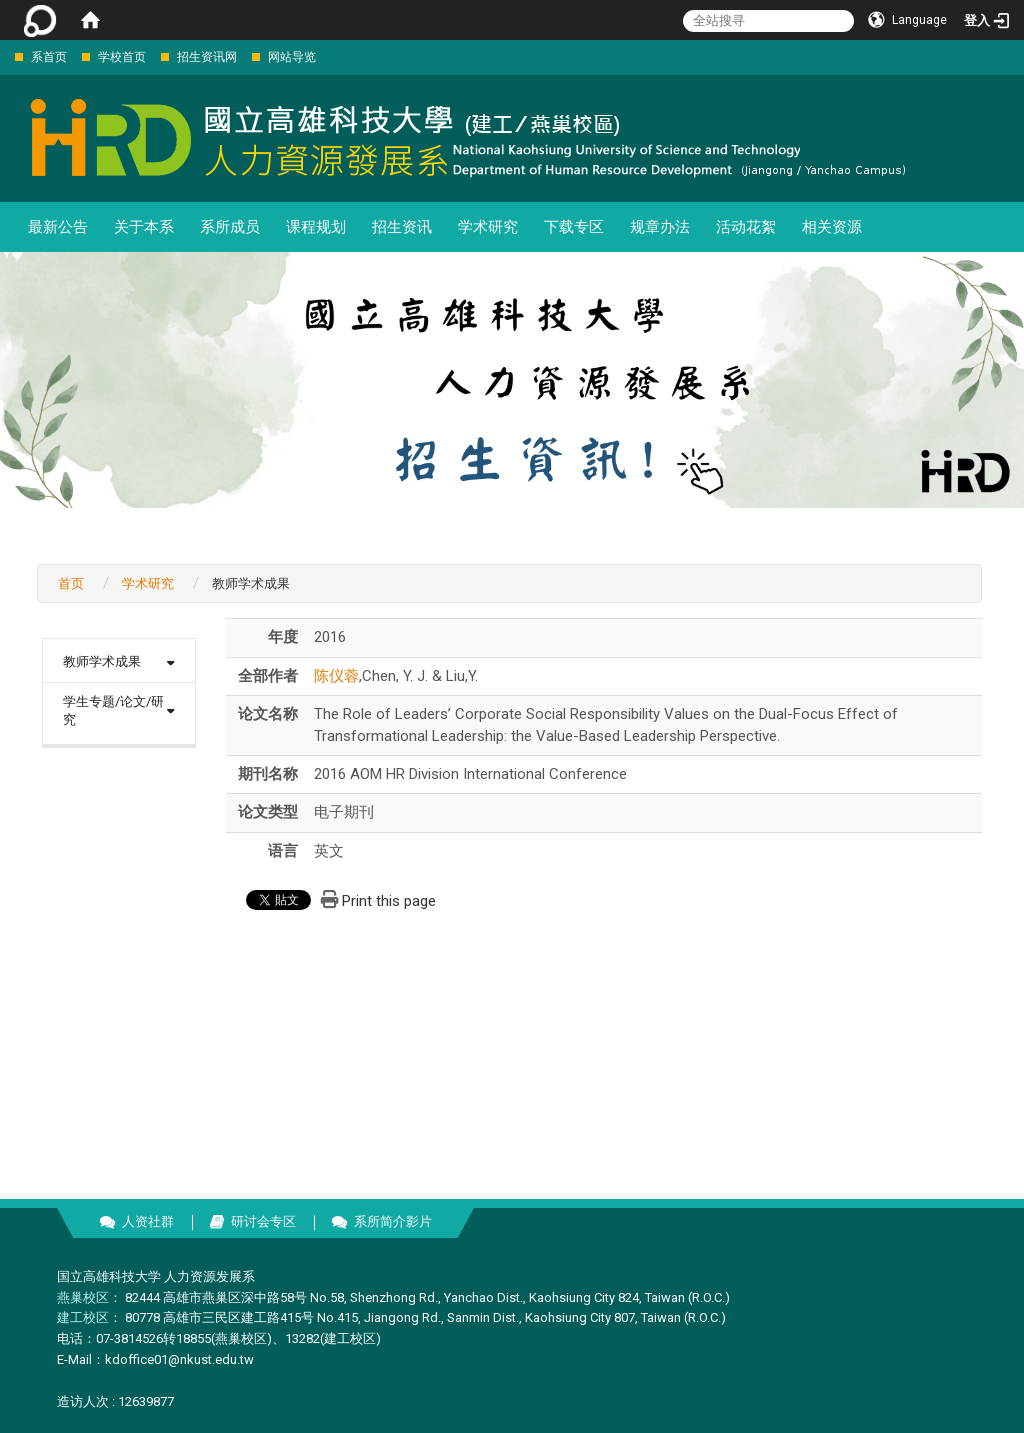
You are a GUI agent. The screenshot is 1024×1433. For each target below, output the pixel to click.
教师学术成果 (102, 661)
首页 (71, 583)
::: (4, 56)
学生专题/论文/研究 (113, 711)
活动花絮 (746, 227)
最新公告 (58, 227)
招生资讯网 (207, 57)
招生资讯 (402, 227)
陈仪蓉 (336, 676)
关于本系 (144, 227)
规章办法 (660, 227)
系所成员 (230, 227)
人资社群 (148, 1221)
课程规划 (316, 227)
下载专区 (574, 227)
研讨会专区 (263, 1221)
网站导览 (292, 57)
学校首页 (122, 57)
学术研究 (488, 227)
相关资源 (832, 227)
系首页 (49, 57)
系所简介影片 (393, 1221)
